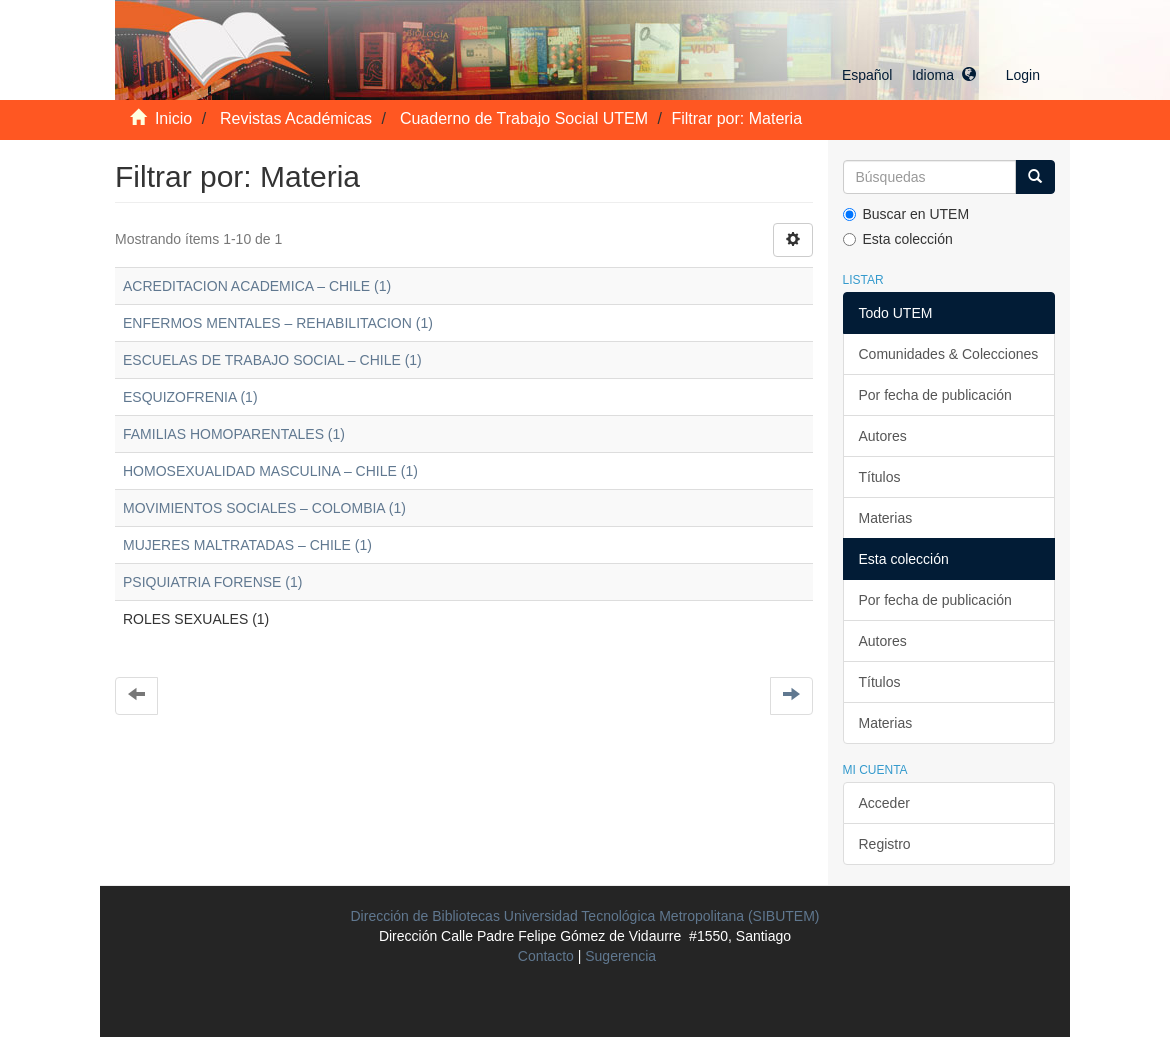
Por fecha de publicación (935, 395)
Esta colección (898, 239)
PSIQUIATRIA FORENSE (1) (212, 582)
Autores (883, 436)
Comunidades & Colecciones (949, 354)
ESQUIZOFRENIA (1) (190, 397)
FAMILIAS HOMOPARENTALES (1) (234, 434)
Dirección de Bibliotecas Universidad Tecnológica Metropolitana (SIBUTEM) (585, 916)
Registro (885, 844)
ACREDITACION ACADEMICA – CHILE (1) (257, 286)
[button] (909, 75)
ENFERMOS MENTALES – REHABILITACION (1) (278, 323)
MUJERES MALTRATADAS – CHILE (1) (247, 545)
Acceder (884, 803)
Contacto (546, 956)
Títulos (880, 477)
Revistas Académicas (296, 118)
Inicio (173, 118)
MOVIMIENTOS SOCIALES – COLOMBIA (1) (264, 508)
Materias (886, 518)
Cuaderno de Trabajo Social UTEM (524, 118)
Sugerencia (620, 956)
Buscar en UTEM (906, 214)
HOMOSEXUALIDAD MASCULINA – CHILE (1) (270, 471)
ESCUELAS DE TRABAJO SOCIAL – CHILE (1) (272, 360)
